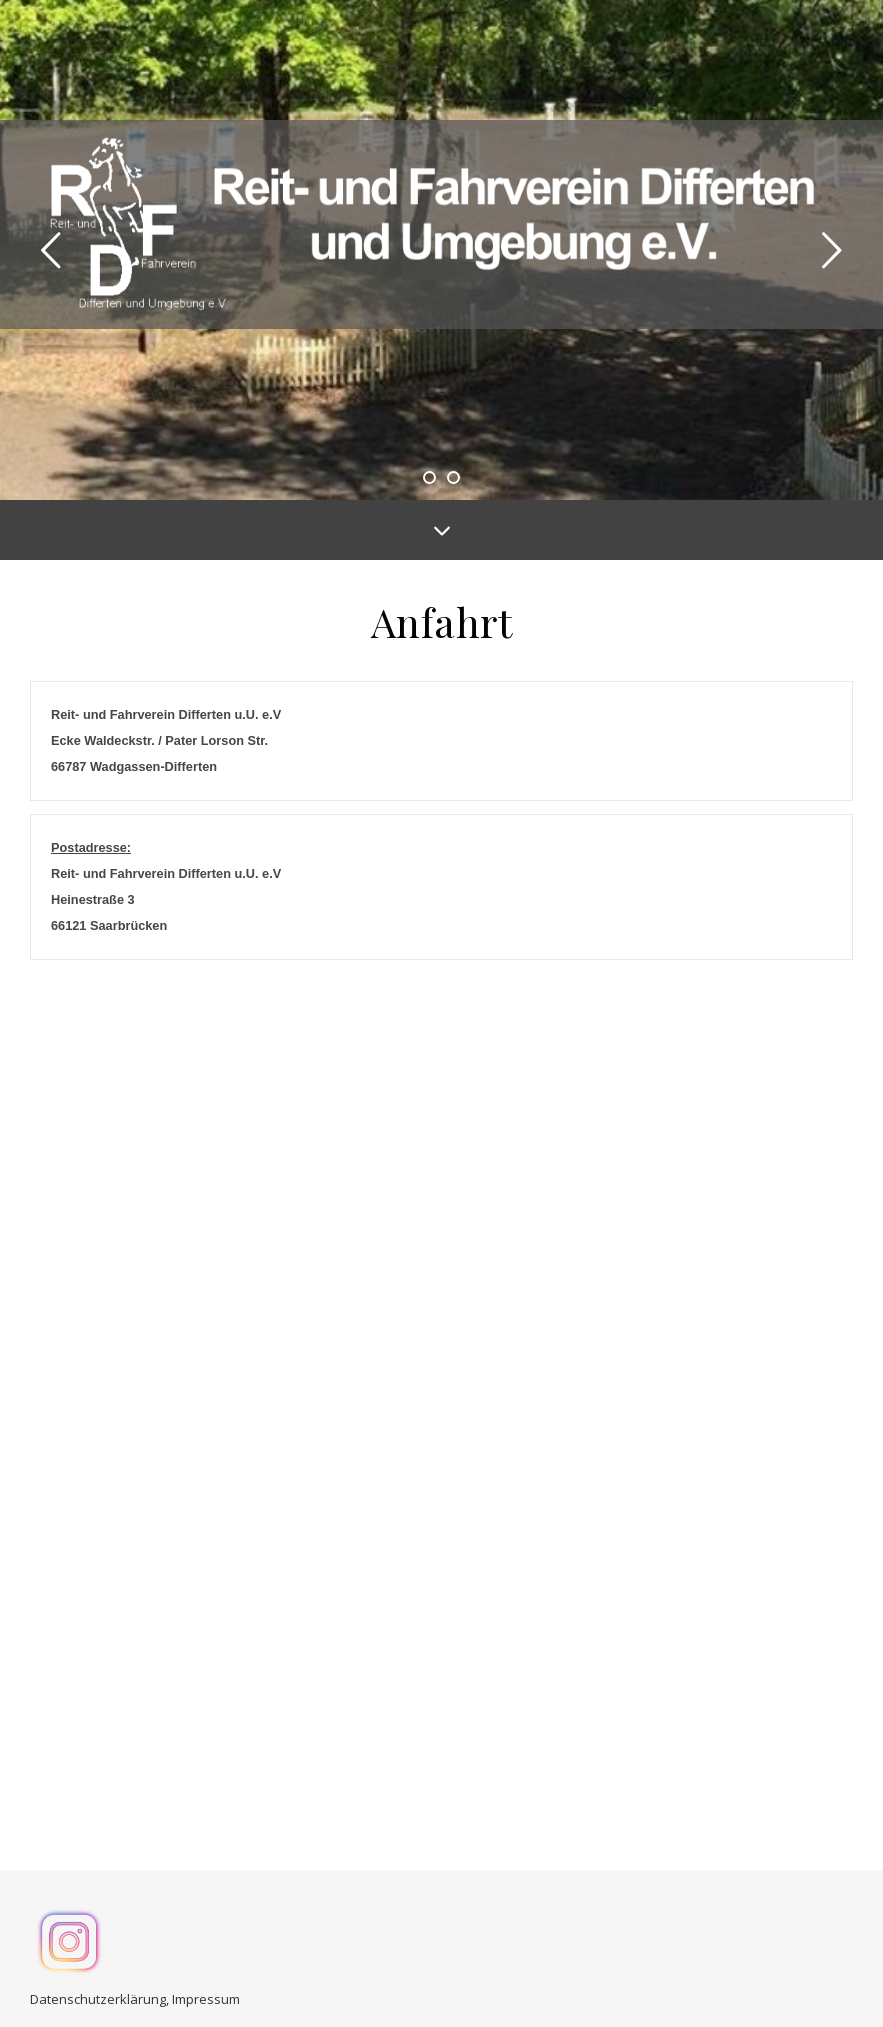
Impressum (206, 1992)
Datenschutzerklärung (98, 1992)
